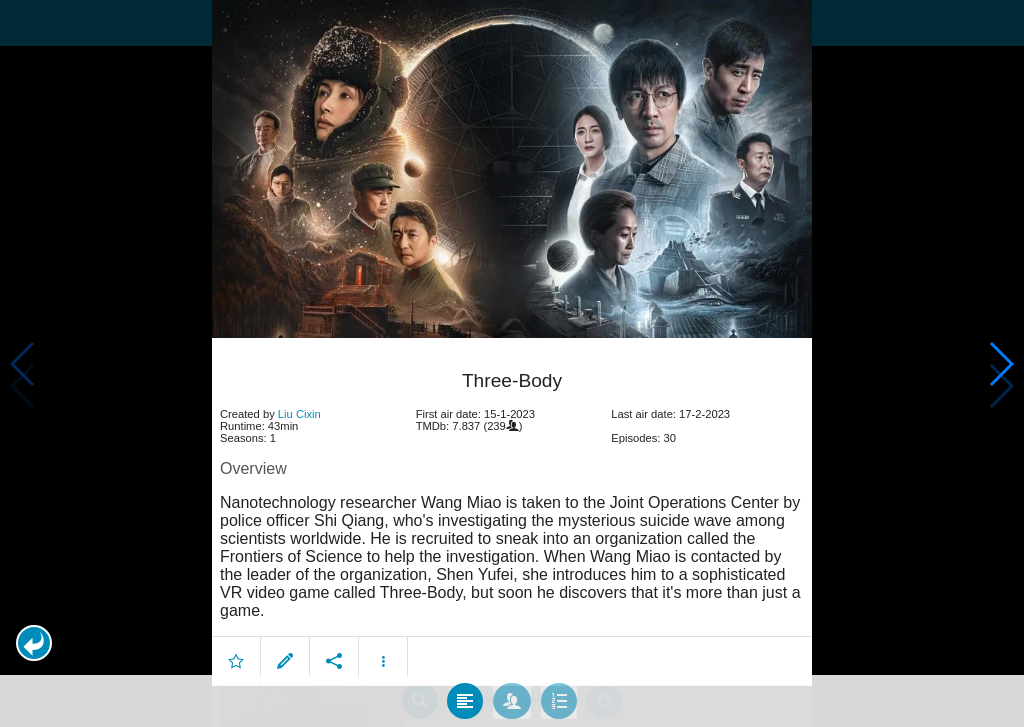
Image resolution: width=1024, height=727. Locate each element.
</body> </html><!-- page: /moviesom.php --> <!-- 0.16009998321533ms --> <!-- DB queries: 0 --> (512, 363)
